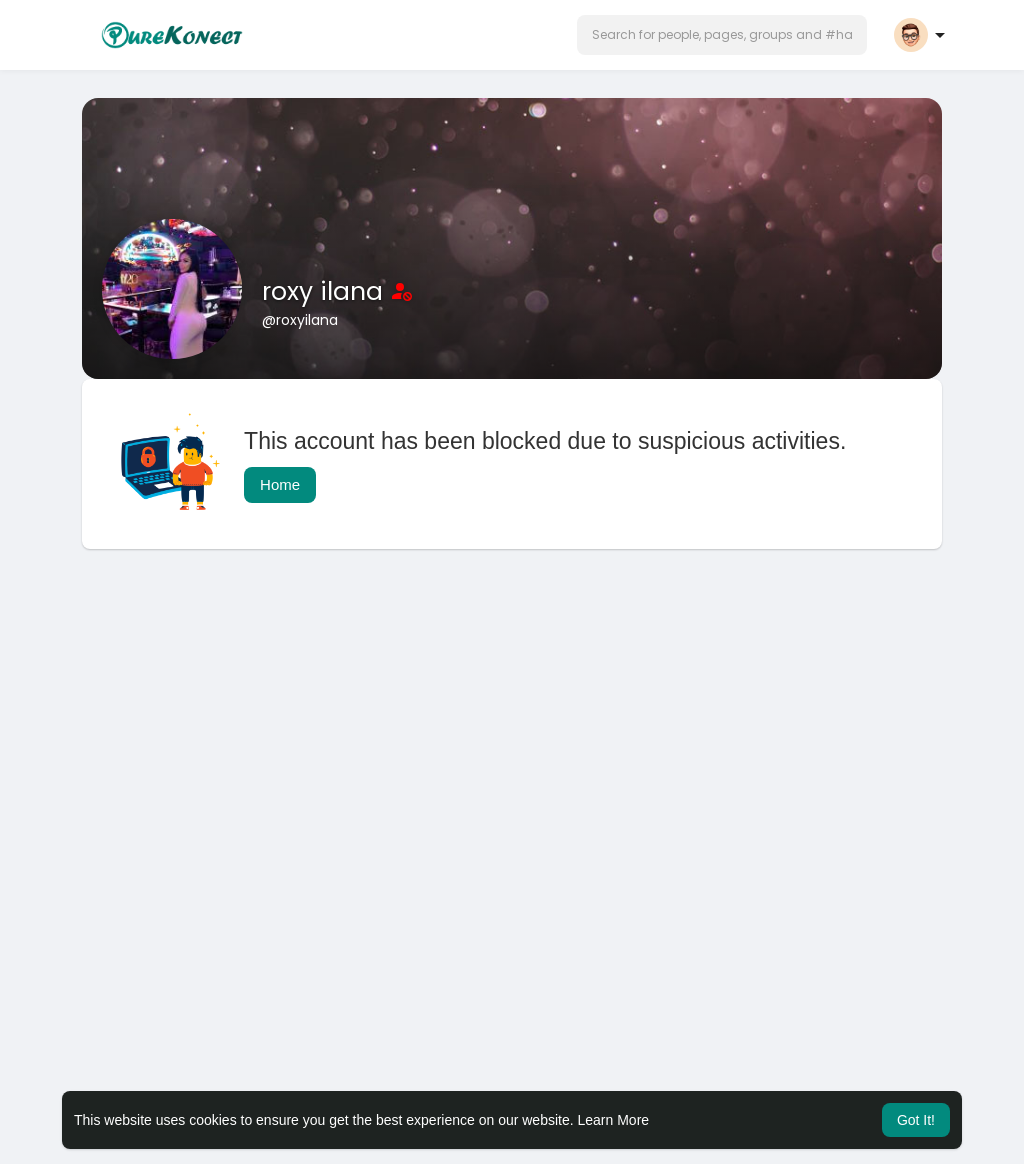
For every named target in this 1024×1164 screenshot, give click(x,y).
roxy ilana (326, 291)
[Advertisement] (512, 724)
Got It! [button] (916, 1120)
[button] (722, 35)
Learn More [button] (614, 1120)
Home (280, 484)
